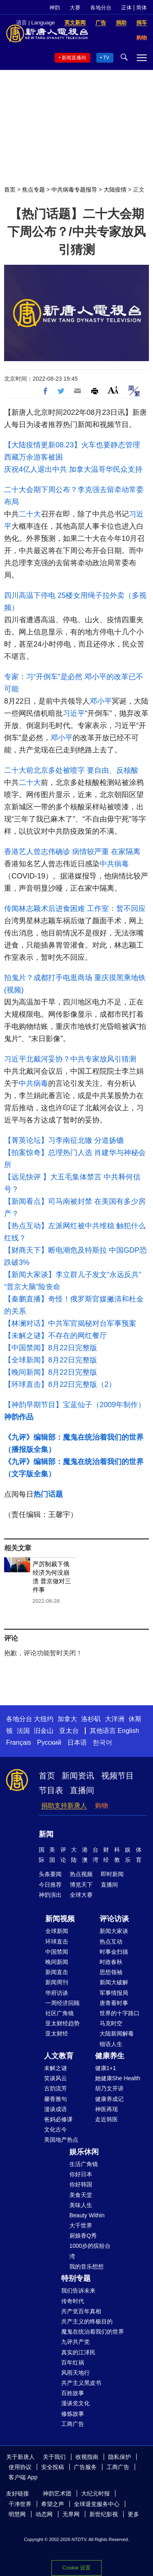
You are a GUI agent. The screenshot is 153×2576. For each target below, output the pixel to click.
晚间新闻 (56, 1962)
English (128, 1730)
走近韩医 (106, 2119)
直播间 (82, 1790)
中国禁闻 (56, 1951)
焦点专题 (33, 189)
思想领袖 (111, 1972)
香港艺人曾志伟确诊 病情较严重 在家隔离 (72, 852)
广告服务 (85, 2467)
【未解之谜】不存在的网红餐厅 (55, 1336)
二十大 (30, 514)
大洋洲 (114, 1718)
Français (18, 1742)
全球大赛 (81, 1895)
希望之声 (52, 2504)
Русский (49, 1742)
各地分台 (100, 7)
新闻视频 (60, 1919)
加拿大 (67, 1718)
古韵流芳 (55, 2088)
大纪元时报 (95, 2493)
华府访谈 (56, 1993)
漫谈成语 (55, 2109)
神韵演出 (50, 1895)
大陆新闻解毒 (117, 2033)
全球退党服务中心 (97, 2504)
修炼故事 (72, 2413)
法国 (23, 1730)
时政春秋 (111, 1962)
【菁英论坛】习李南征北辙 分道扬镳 (64, 1140)
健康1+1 (105, 2068)
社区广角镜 (59, 2013)
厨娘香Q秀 (83, 2235)
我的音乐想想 (86, 2266)
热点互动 (111, 1941)
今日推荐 (50, 1884)
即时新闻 (112, 1874)
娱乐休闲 (84, 2152)
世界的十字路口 (120, 2013)
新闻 (46, 1834)
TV (106, 58)
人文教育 (58, 2056)
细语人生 (111, 2044)
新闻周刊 (56, 1982)
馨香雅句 (55, 2099)
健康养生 (109, 2056)
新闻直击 (56, 1972)
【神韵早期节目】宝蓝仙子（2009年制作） (74, 1405)
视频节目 (117, 1775)
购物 (101, 1805)
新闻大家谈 (114, 1931)
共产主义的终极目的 (87, 2321)
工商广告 (72, 2424)
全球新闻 (56, 1931)
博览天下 (81, 1884)
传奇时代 (72, 2301)
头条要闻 (50, 1874)
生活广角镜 (83, 2164)
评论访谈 (114, 1919)
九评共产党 (75, 2341)
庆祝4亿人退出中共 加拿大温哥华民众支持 (73, 469)
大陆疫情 (115, 189)
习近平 (74, 713)
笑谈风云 (55, 2078)
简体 (141, 7)
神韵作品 (18, 1417)
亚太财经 (56, 2033)
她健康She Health (117, 2078)
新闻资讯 (78, 1775)
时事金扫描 (114, 1951)
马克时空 (111, 2023)
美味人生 (80, 2205)
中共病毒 (114, 864)
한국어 (102, 1742)
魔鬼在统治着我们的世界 (92, 2331)
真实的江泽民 (78, 2352)
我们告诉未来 (78, 2290)
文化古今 (55, 2129)
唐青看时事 (114, 2003)
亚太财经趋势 (62, 2023)
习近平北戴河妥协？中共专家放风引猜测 (70, 1059)
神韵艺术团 (57, 2493)
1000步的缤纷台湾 (90, 2251)
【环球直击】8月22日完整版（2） (60, 1384)
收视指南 (86, 2457)
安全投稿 (52, 2467)
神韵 (54, 7)
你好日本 (80, 2174)
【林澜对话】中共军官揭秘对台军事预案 (70, 1323)
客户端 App (23, 2477)
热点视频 (81, 1874)
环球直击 (56, 1941)
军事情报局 (114, 1993)
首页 (10, 189)
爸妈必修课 (58, 2119)
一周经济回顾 (62, 2003)
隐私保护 (119, 2457)
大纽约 (43, 1718)
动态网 (44, 2514)
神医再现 (106, 2109)
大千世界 (80, 2225)
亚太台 (69, 1730)
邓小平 (101, 701)
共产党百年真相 (81, 2311)
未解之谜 (55, 2068)
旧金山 (43, 1730)
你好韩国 (80, 2184)
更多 (133, 2514)
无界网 (71, 2514)
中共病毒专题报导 (74, 189)
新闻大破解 (114, 1982)
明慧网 (17, 2514)
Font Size (113, 389)
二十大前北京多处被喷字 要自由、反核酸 (71, 770)
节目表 (51, 1790)
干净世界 (20, 2504)
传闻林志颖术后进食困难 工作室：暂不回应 (75, 908)
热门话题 (48, 1494)
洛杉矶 (91, 1718)
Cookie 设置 (76, 2568)
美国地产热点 (61, 2139)
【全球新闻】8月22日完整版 (50, 1360)
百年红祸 (72, 2362)
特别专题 (76, 2278)
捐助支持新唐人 (64, 1805)
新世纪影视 (103, 2514)
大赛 (75, 7)
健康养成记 (109, 2099)
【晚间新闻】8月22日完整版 (50, 1372)
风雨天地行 (75, 2372)
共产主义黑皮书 (81, 2383)
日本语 (77, 1742)
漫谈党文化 (75, 2403)
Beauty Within (86, 2215)
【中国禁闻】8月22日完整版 (50, 1348)
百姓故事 (72, 2393)
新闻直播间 (74, 58)
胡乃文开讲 (109, 2088)
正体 (126, 7)
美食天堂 (80, 2195)
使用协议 (20, 2467)
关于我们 (54, 2457)
